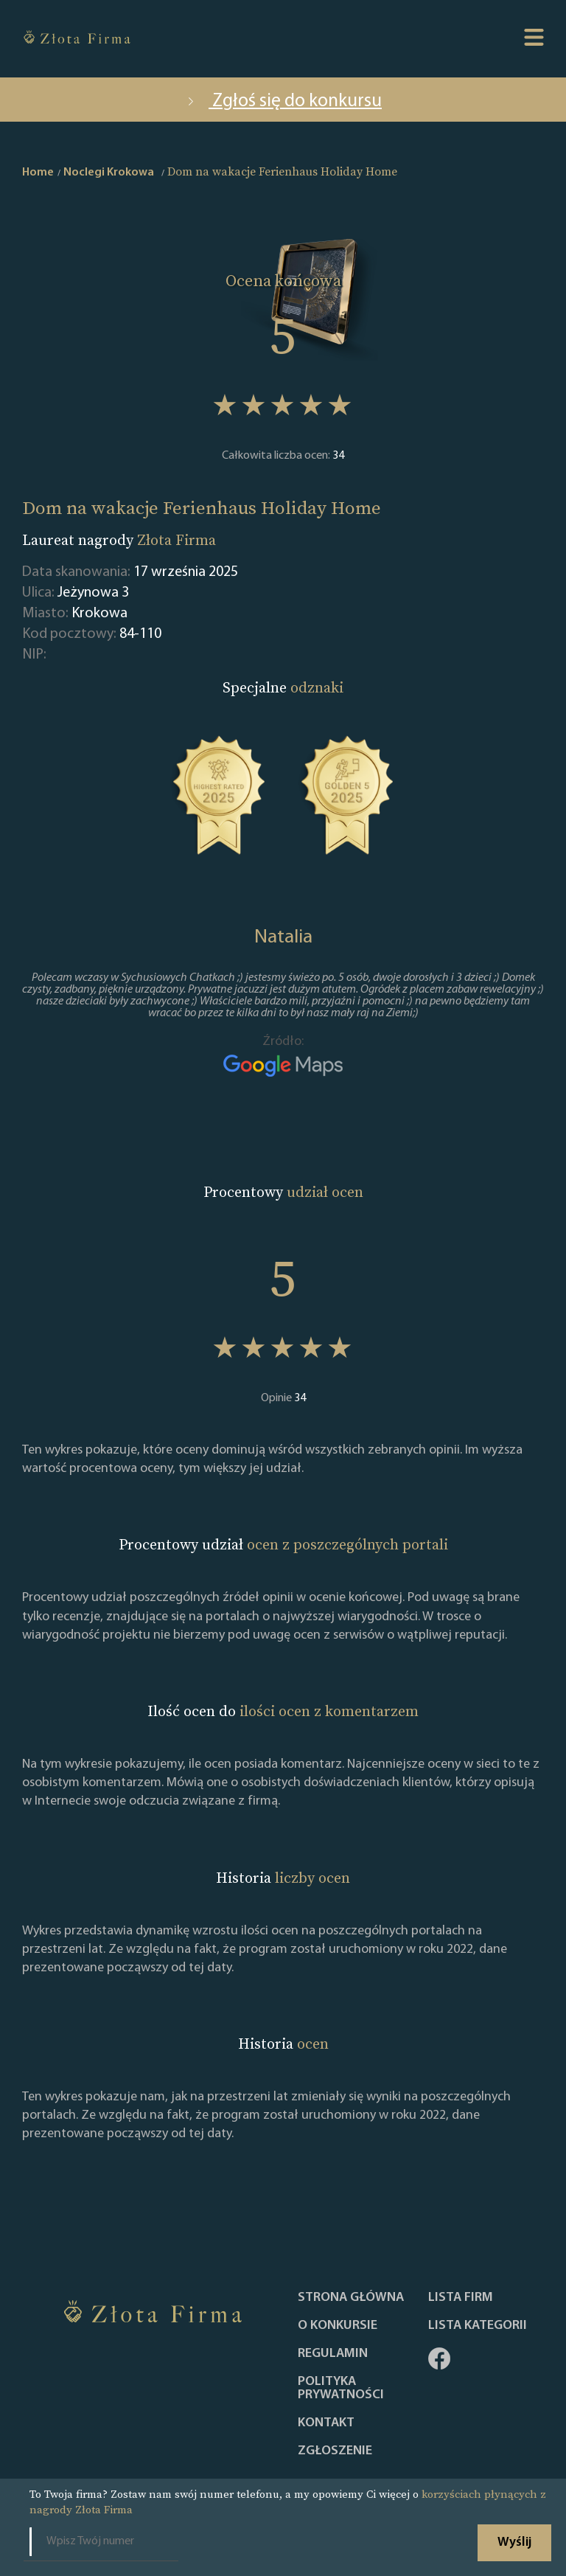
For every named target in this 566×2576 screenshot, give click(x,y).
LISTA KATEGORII (477, 2326)
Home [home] (38, 172)
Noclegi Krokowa (108, 172)
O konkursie (337, 2326)
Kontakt (326, 2423)
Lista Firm (460, 2298)
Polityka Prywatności (341, 2388)
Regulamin (333, 2354)
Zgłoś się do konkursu (283, 101)
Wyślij (514, 2542)
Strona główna (351, 2298)
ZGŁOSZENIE (335, 2451)
